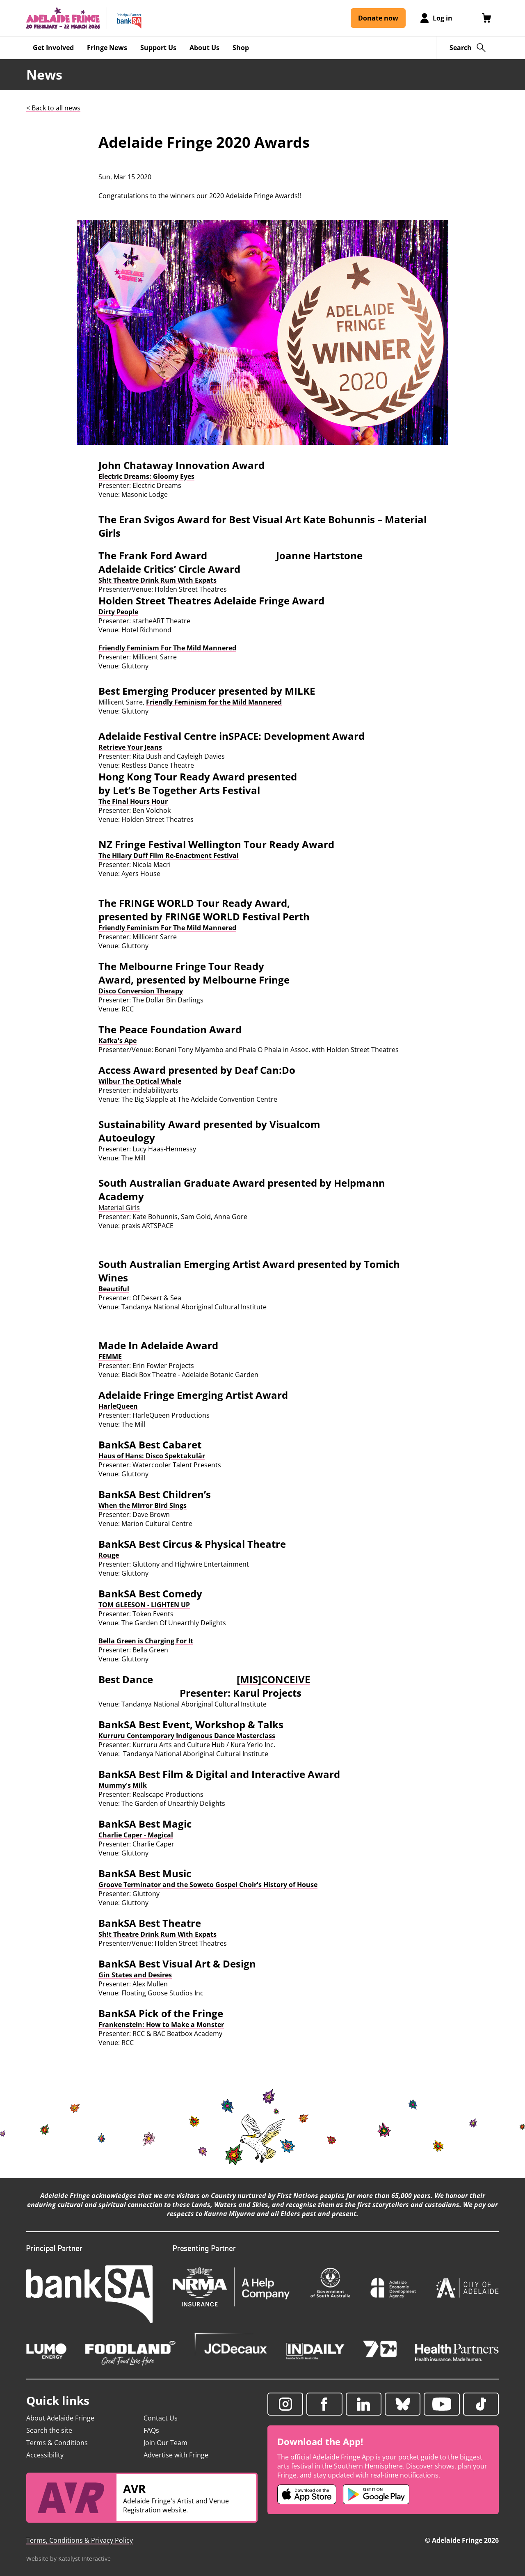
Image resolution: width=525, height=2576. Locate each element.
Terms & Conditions (57, 2442)
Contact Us (161, 2418)
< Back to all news (53, 107)
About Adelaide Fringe (60, 2418)
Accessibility (45, 2454)
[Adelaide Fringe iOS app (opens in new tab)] (306, 2494)
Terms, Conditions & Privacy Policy (79, 2540)
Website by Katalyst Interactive (68, 2558)
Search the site (49, 2430)
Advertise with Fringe (176, 2454)
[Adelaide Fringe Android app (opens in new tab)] (376, 2494)
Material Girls (119, 1207)
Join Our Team (165, 2442)
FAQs (151, 2430)
